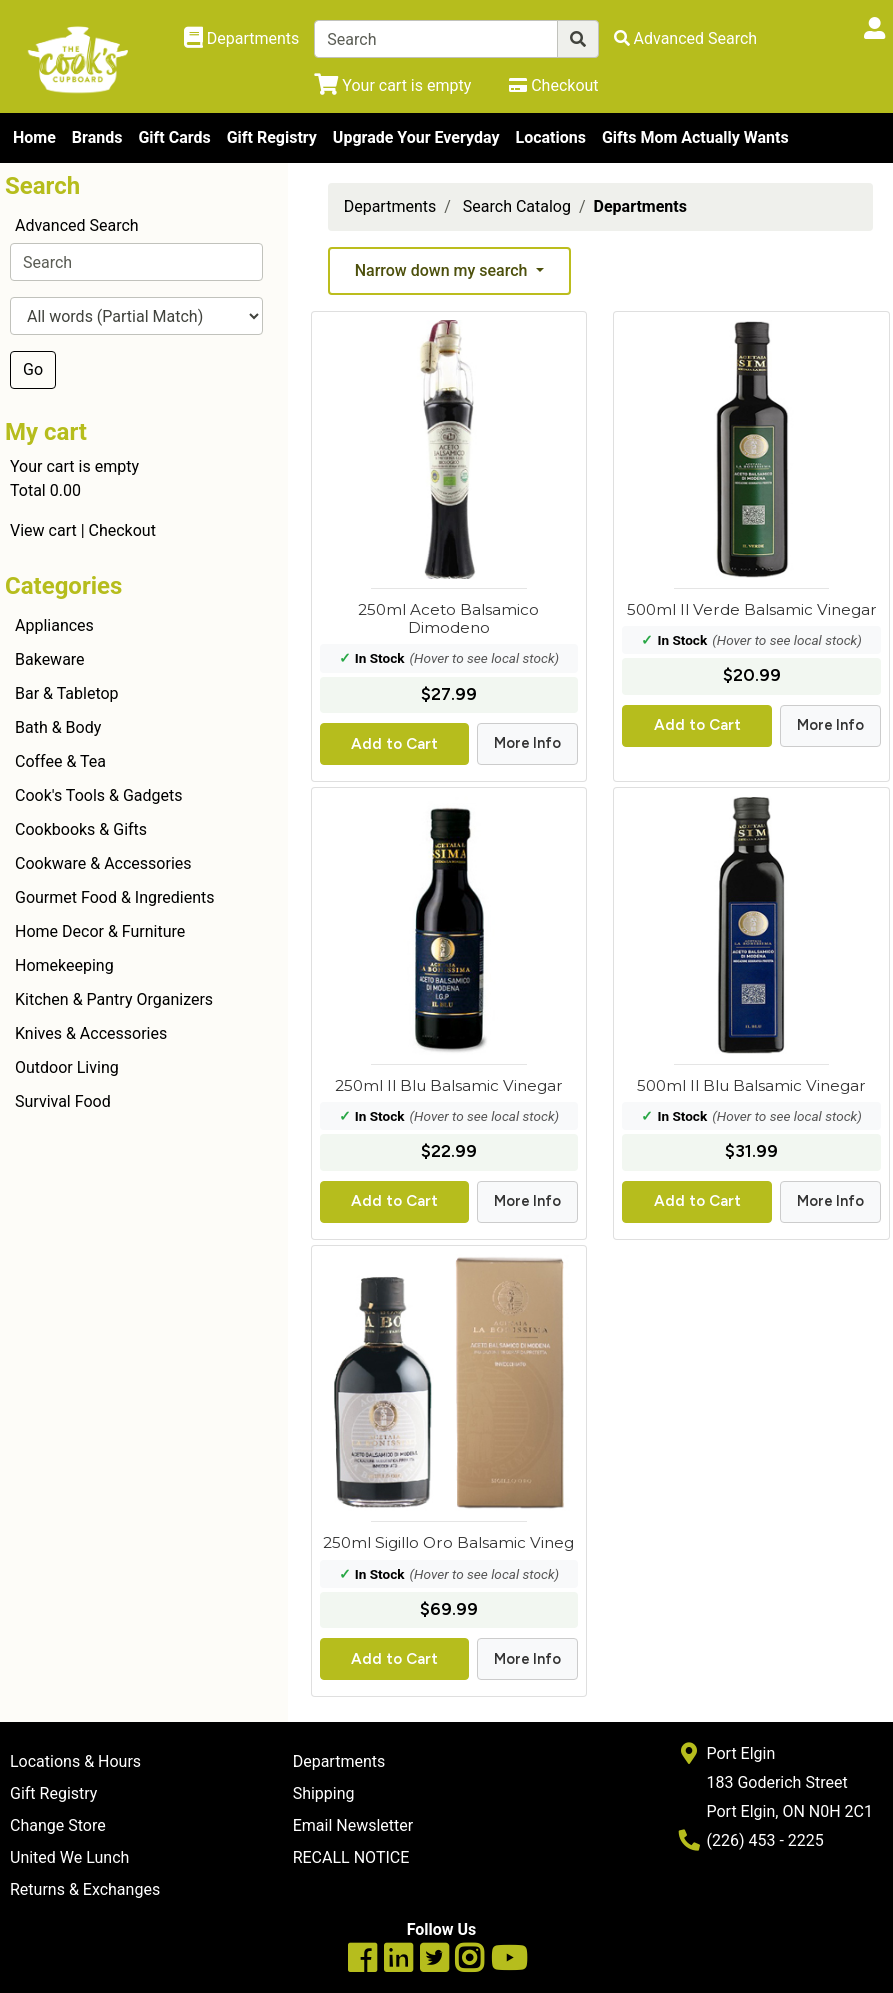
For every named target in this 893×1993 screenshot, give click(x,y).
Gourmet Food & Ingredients (114, 897)
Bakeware (50, 659)
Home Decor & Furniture (100, 931)
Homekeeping (64, 965)
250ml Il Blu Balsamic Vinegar (449, 1085)
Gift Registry (272, 137)
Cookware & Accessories (103, 863)
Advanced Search (77, 225)
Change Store (58, 1825)
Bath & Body (58, 727)
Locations (550, 137)
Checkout (122, 530)
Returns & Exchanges (85, 1889)
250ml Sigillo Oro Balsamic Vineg (448, 1542)
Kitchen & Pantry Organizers (114, 999)
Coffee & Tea (60, 761)
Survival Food (63, 1101)
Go (33, 369)
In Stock (380, 658)
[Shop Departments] (242, 39)
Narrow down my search (443, 270)
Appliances (54, 625)
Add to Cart (394, 744)
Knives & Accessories (91, 1033)
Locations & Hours (75, 1761)
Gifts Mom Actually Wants (695, 137)
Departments (390, 206)
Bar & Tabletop (67, 693)
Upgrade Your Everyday (416, 137)
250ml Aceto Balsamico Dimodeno (448, 618)
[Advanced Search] (686, 38)
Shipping (324, 1793)
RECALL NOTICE (351, 1857)
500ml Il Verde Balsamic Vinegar (752, 609)
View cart (43, 530)
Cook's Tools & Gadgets (99, 795)
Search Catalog (517, 206)
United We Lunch (69, 1857)
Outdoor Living (67, 1067)
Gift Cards (174, 137)
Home (34, 137)
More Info (527, 743)
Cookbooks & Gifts (81, 829)
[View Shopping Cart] (392, 85)
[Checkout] (553, 85)
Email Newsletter (353, 1825)
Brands (97, 137)
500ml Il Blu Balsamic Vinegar (751, 1085)
